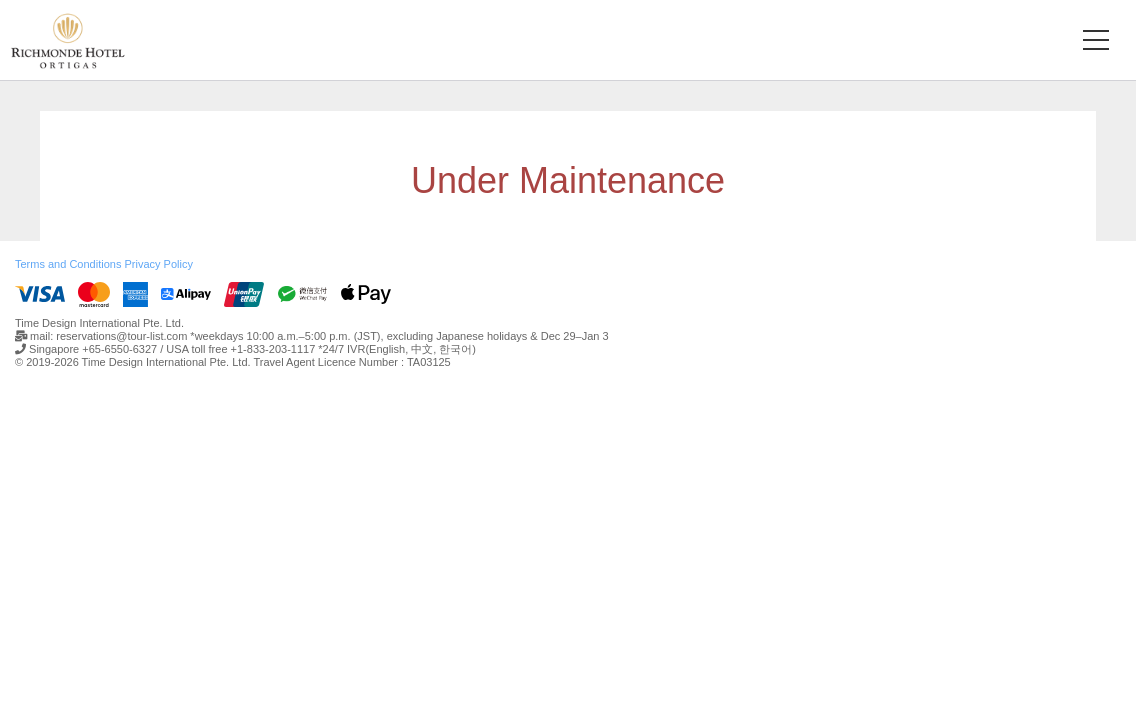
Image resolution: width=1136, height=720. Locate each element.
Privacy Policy (158, 264)
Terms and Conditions (68, 264)
